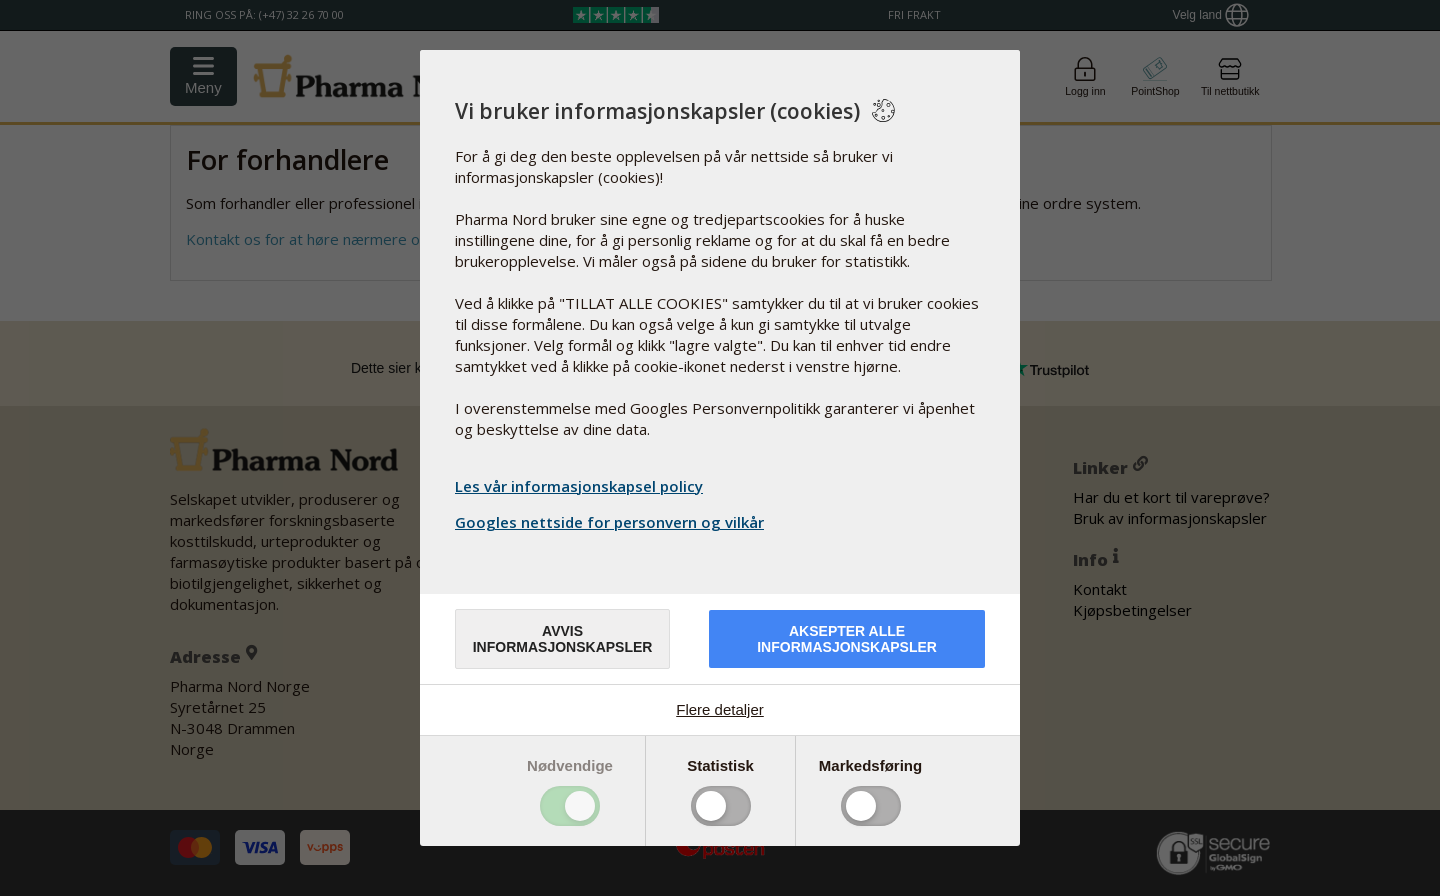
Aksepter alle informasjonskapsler (847, 639)
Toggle (570, 806)
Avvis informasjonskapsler (563, 639)
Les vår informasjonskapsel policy (579, 486)
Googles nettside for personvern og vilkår (612, 522)
